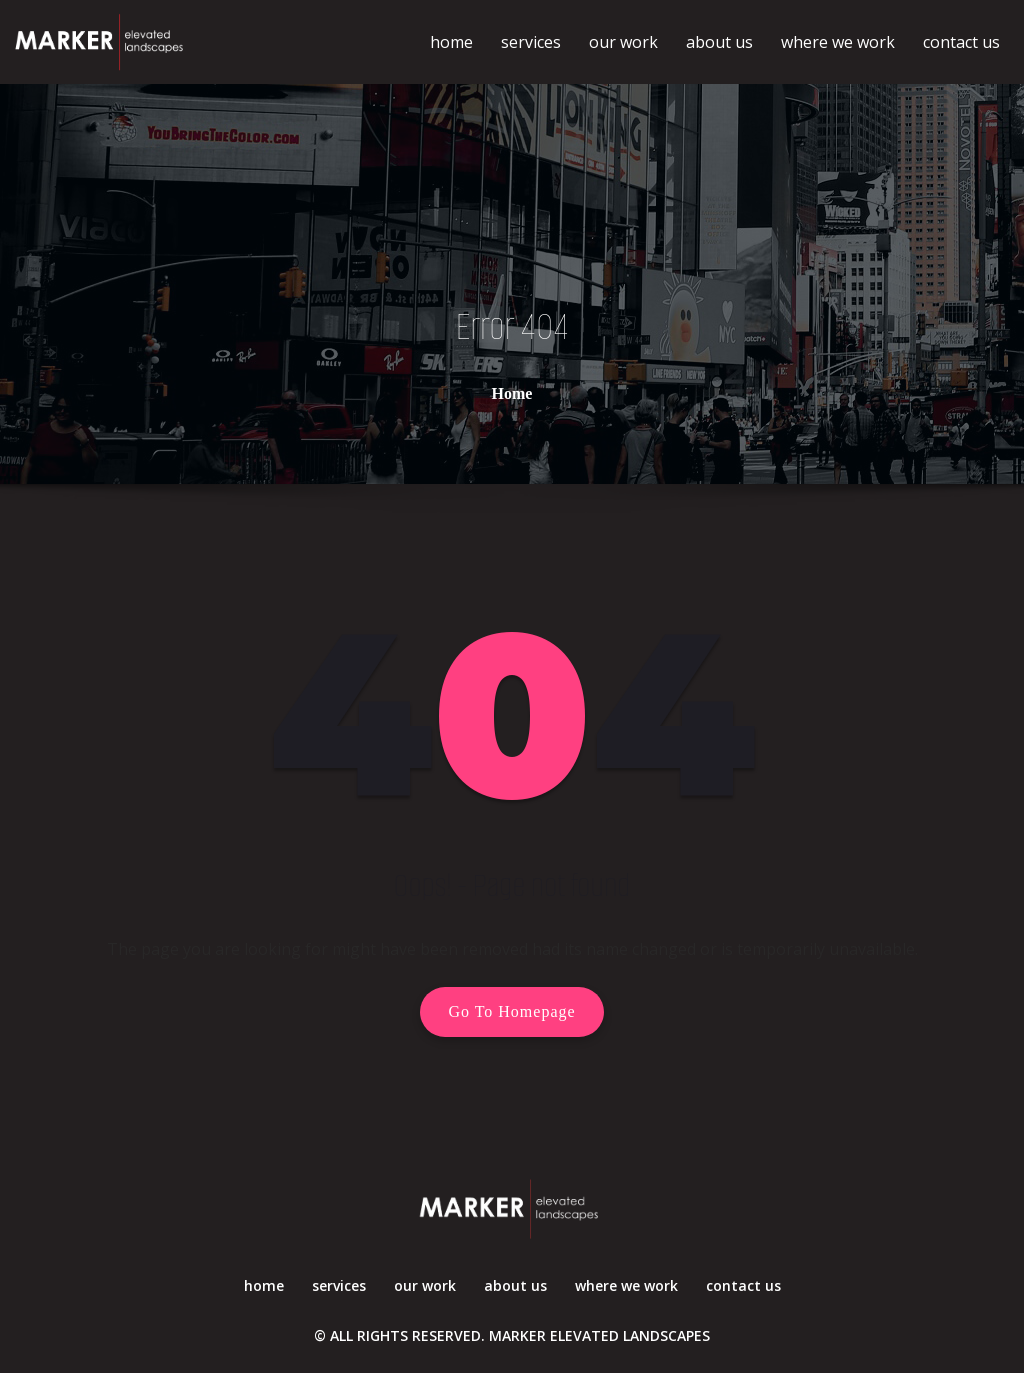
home (451, 42)
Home (512, 392)
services (531, 42)
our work (623, 42)
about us (719, 42)
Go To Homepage (511, 1011)
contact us (961, 42)
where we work (838, 42)
